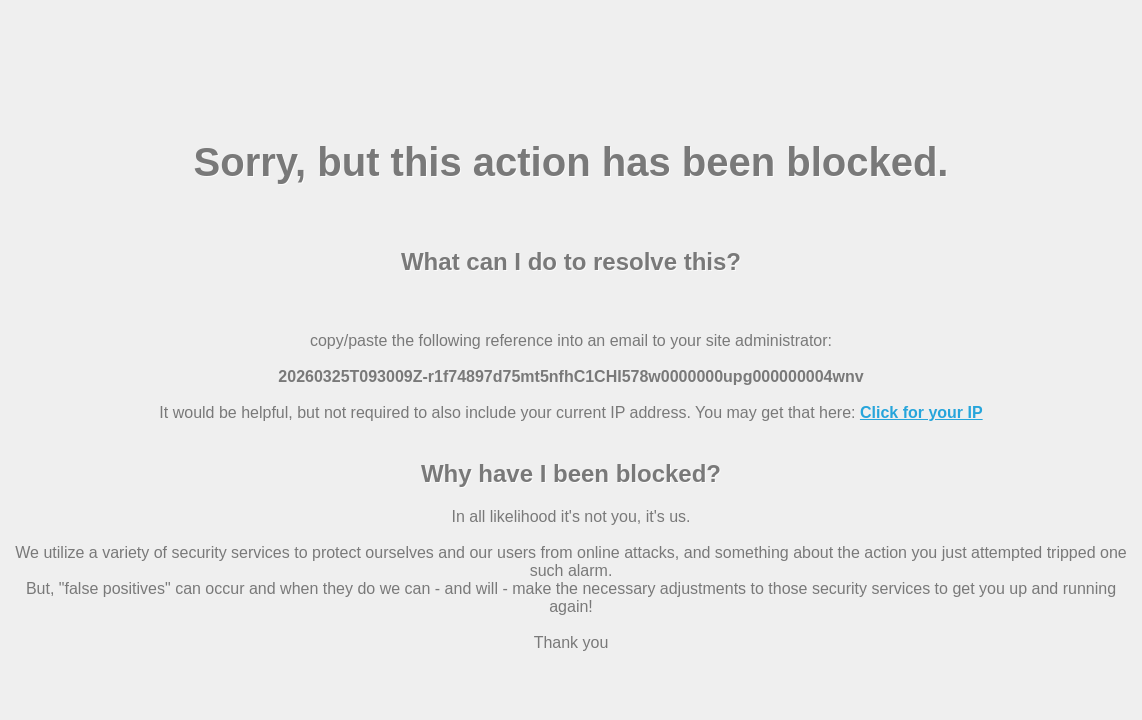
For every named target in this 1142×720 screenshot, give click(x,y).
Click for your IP (921, 412)
